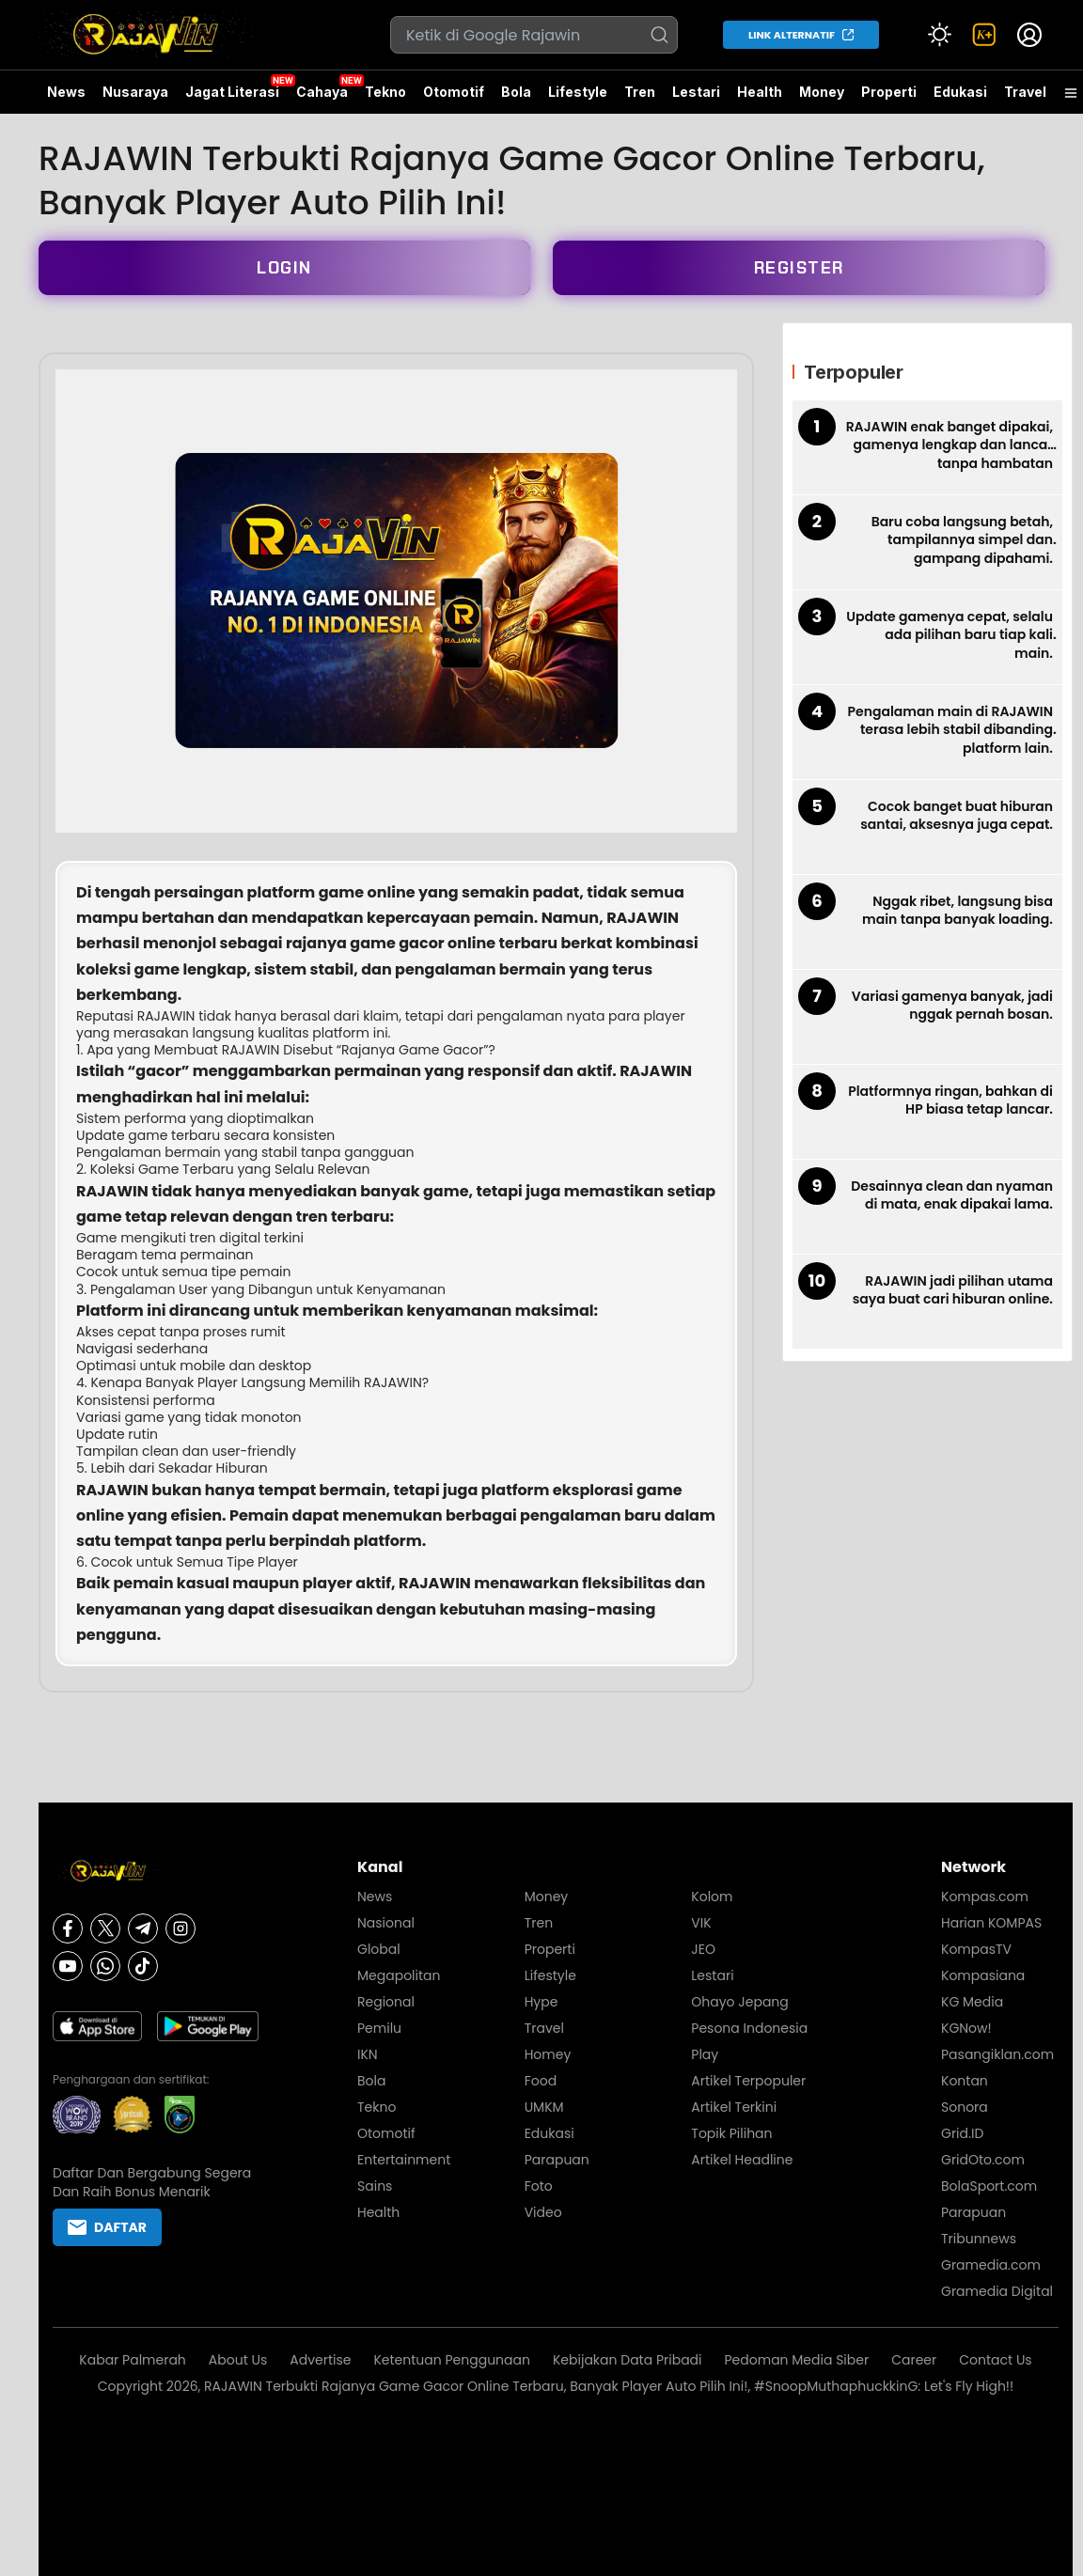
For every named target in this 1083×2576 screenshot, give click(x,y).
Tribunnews (978, 2238)
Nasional (386, 1922)
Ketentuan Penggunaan (451, 2359)
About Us (238, 2359)
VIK (701, 1922)
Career (913, 2359)
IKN (367, 2054)
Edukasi (960, 92)
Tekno (385, 92)
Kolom (711, 1896)
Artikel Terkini (734, 2107)
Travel (1025, 92)
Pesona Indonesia (749, 2028)
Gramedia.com (991, 2265)
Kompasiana (983, 1975)
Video (543, 2212)
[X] (105, 1928)
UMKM (544, 2107)
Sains (374, 2186)
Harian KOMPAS (991, 1922)
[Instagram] (180, 1928)
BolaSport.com (989, 2186)
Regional (386, 2001)
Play (704, 2054)
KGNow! (966, 2028)
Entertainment (403, 2159)
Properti (889, 92)
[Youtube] (68, 1966)
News (66, 92)
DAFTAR (107, 2227)
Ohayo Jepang (739, 2001)
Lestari (696, 99)
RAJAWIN (166, 1016)
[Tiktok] (143, 1966)
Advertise (320, 2359)
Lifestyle (577, 92)
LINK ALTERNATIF (791, 34)
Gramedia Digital (997, 2291)
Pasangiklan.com (997, 2054)
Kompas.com (984, 1896)
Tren (639, 92)
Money (821, 92)
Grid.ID (962, 2133)
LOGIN (284, 268)
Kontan (964, 2080)
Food (541, 2080)
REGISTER (799, 268)
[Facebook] (68, 1928)
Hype (541, 2001)
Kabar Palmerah (132, 2359)
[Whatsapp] (105, 1966)
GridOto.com (983, 2159)
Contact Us (995, 2359)
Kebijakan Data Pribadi (627, 2359)
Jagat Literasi (232, 92)
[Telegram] (143, 1928)
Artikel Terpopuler (748, 2080)
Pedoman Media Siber (797, 2359)
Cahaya (322, 92)
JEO (703, 1949)
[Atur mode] (939, 35)
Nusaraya (135, 92)
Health (759, 92)
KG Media (972, 2001)
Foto (539, 2186)
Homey (548, 2054)
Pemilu (379, 2028)
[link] (984, 35)
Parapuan (557, 2159)
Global (378, 1949)
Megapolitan (399, 1975)
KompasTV (976, 1949)
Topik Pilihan (731, 2133)
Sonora (964, 2107)
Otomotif (453, 92)
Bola (516, 92)
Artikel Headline (742, 2159)
